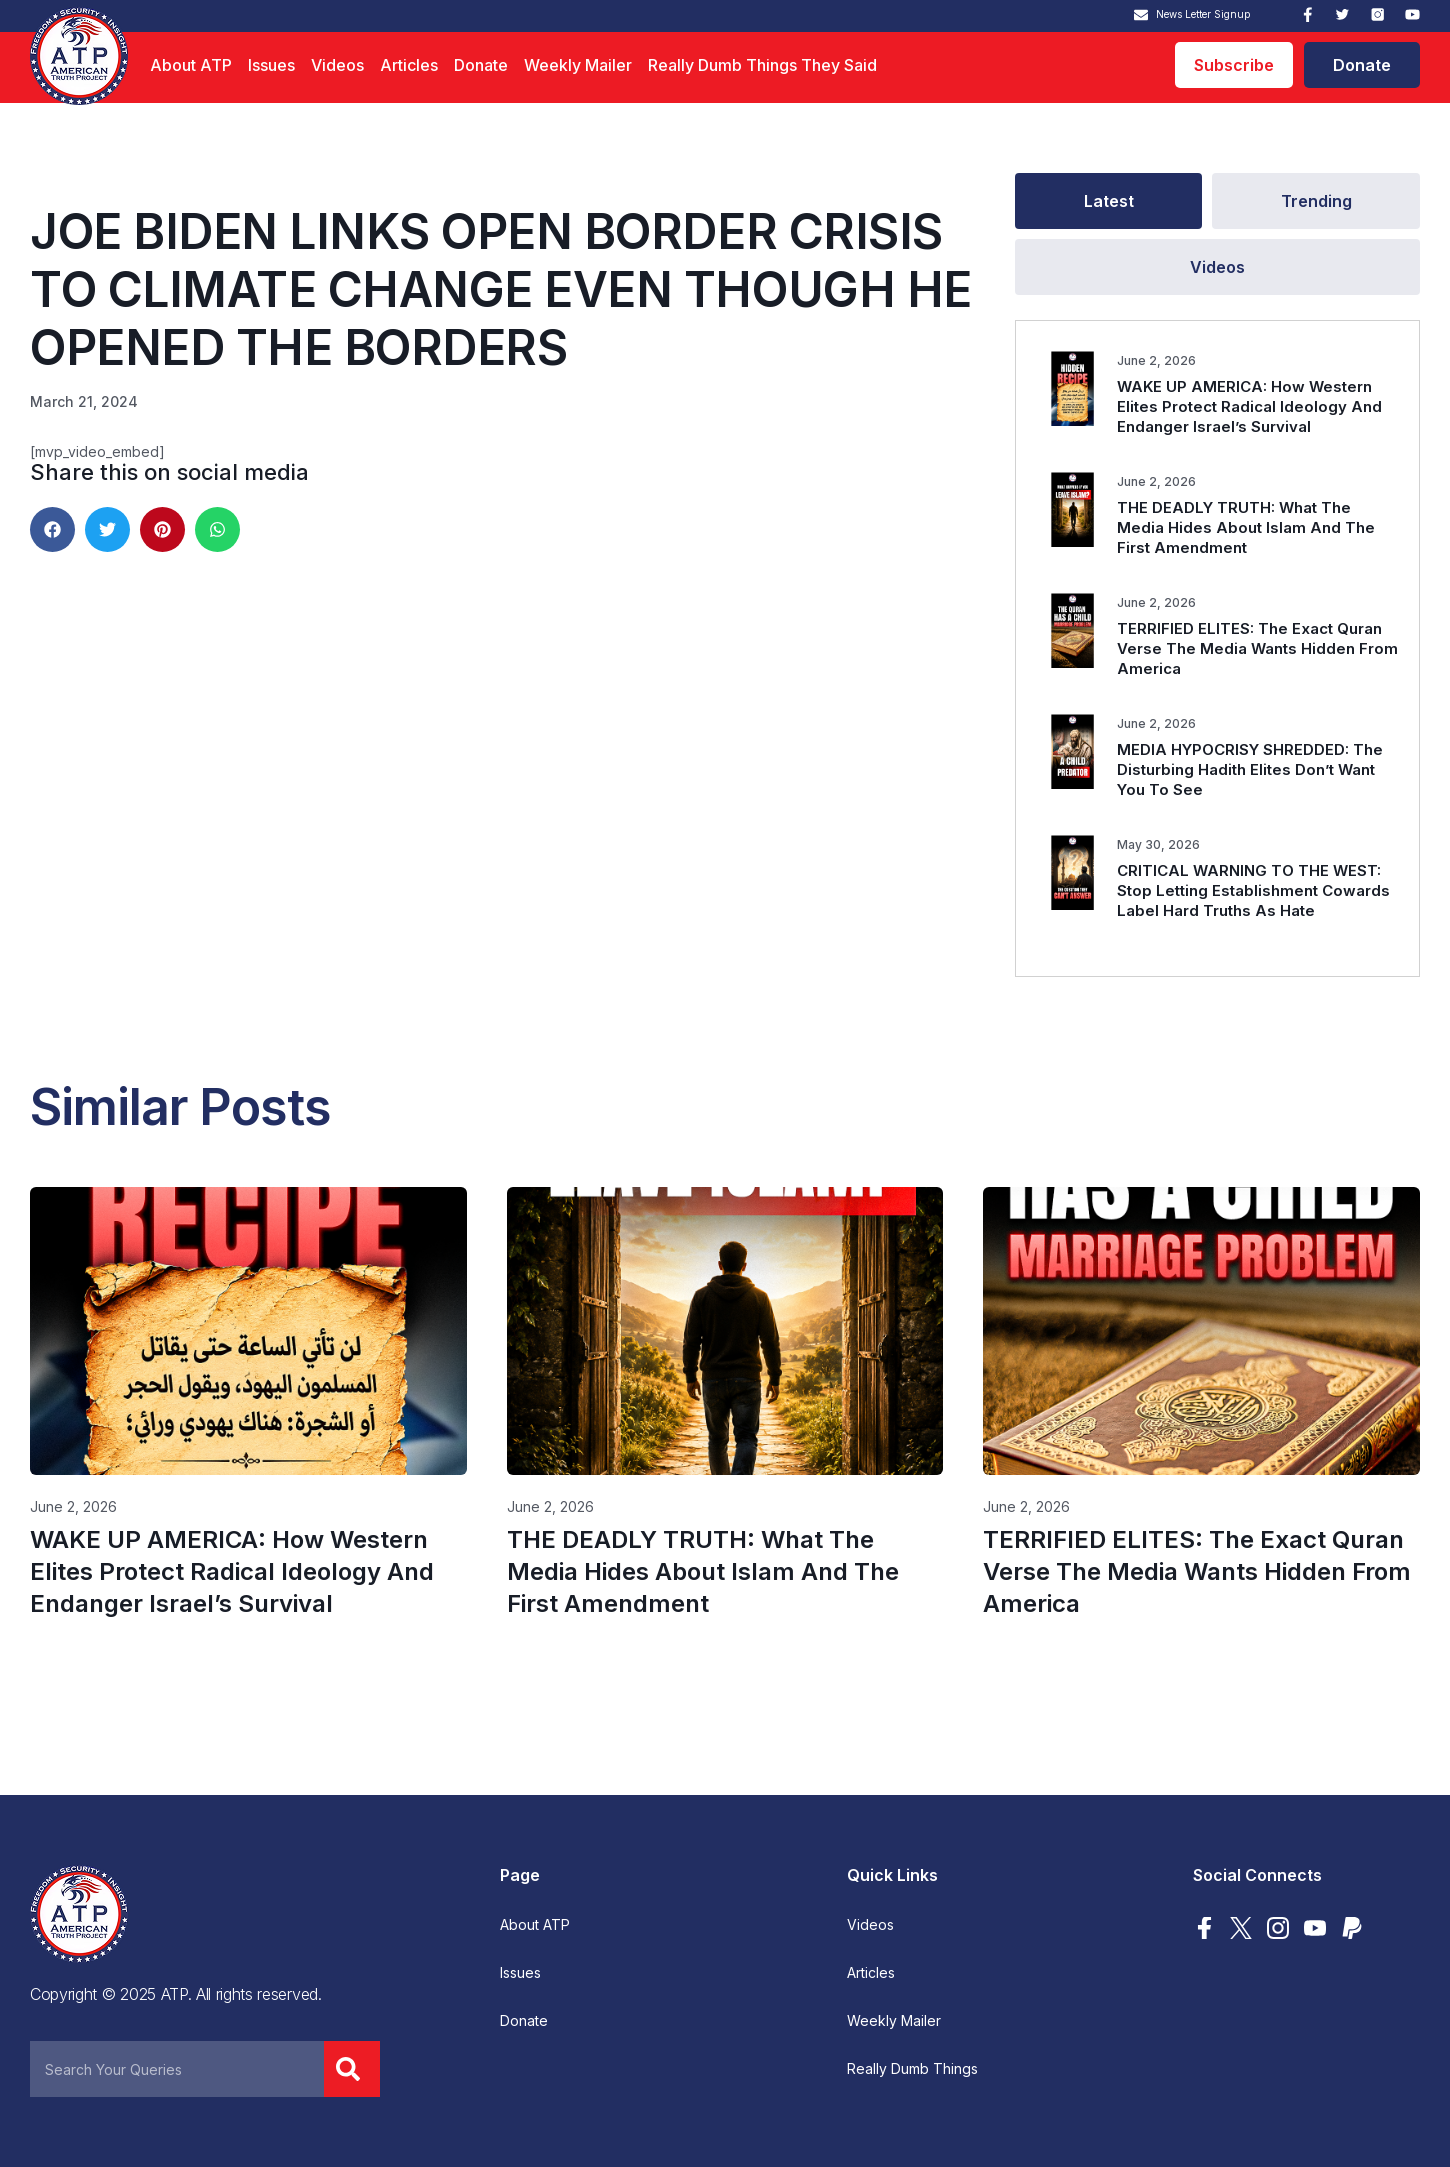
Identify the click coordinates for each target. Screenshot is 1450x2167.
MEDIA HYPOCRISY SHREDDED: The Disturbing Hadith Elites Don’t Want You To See (1250, 769)
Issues (271, 65)
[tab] (1108, 201)
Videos (337, 65)
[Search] (352, 2069)
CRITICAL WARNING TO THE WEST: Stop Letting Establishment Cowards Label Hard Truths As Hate (1253, 890)
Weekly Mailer (578, 65)
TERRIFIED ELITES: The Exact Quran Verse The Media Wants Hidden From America (1257, 648)
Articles (409, 65)
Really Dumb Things (912, 2069)
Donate (481, 65)
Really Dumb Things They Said (762, 65)
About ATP (191, 65)
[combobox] (177, 2069)
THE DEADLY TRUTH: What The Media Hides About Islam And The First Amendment (1246, 527)
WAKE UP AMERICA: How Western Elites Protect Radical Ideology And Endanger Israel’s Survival (1249, 406)
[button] (52, 529)
